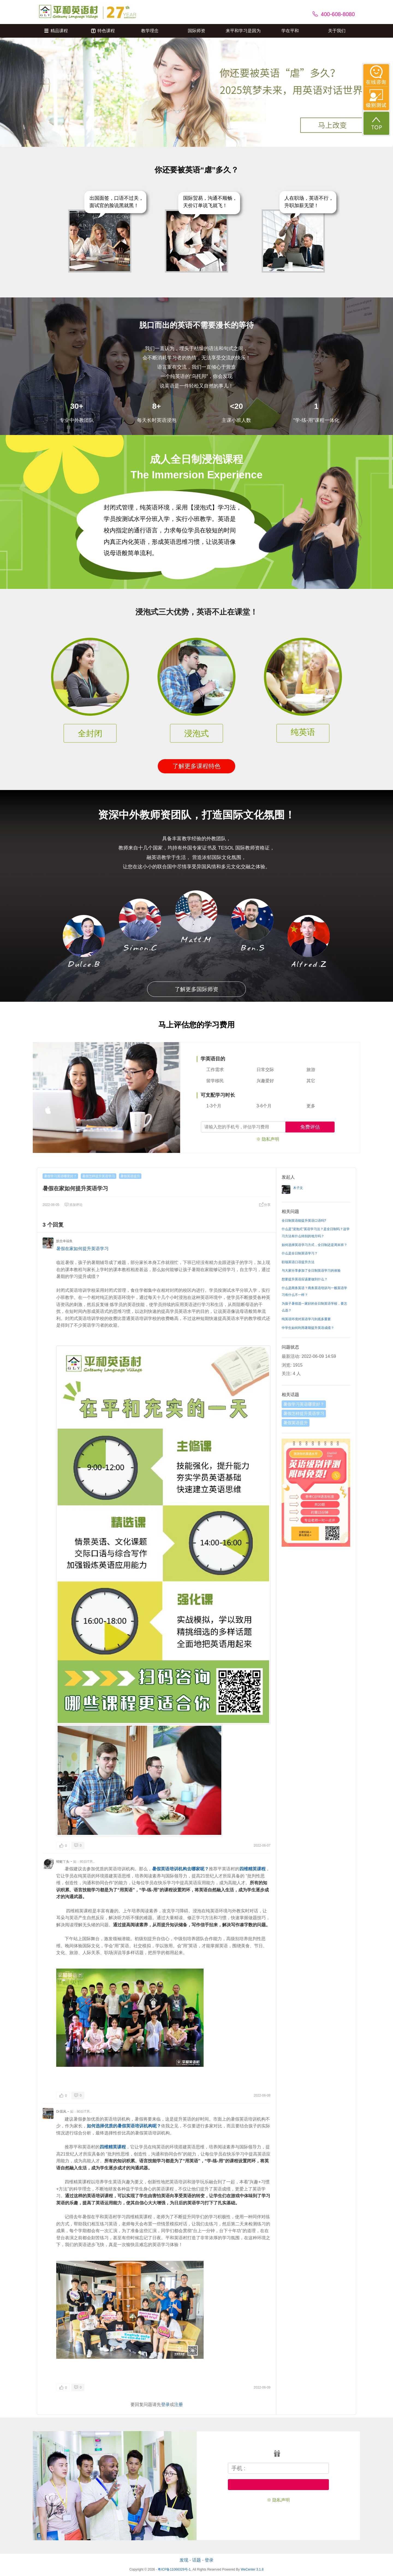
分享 (264, 1205)
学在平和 (290, 30)
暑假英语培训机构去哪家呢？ (180, 1869)
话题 (196, 2560)
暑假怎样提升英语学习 (98, 1176)
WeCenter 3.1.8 (252, 2569)
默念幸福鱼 (64, 1241)
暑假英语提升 (130, 1176)
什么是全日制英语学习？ (300, 1253)
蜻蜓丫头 (62, 1862)
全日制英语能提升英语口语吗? (304, 1221)
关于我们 (337, 30)
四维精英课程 (252, 1869)
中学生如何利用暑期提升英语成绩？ (308, 1328)
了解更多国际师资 (196, 989)
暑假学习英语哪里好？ (60, 1176)
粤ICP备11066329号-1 (174, 2569)
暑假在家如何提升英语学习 (82, 1248)
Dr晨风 (61, 2111)
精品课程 (56, 30)
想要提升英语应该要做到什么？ (304, 1279)
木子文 (298, 1188)
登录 (165, 2404)
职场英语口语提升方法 (298, 1262)
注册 (178, 2404)
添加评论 (73, 1205)
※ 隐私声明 (267, 1139)
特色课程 (103, 30)
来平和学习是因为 (243, 30)
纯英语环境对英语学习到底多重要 (306, 1319)
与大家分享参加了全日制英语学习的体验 (311, 1270)
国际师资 (196, 30)
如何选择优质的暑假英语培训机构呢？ (124, 2126)
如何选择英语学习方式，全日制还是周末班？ (314, 1245)
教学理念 (150, 30)
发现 (184, 2560)
